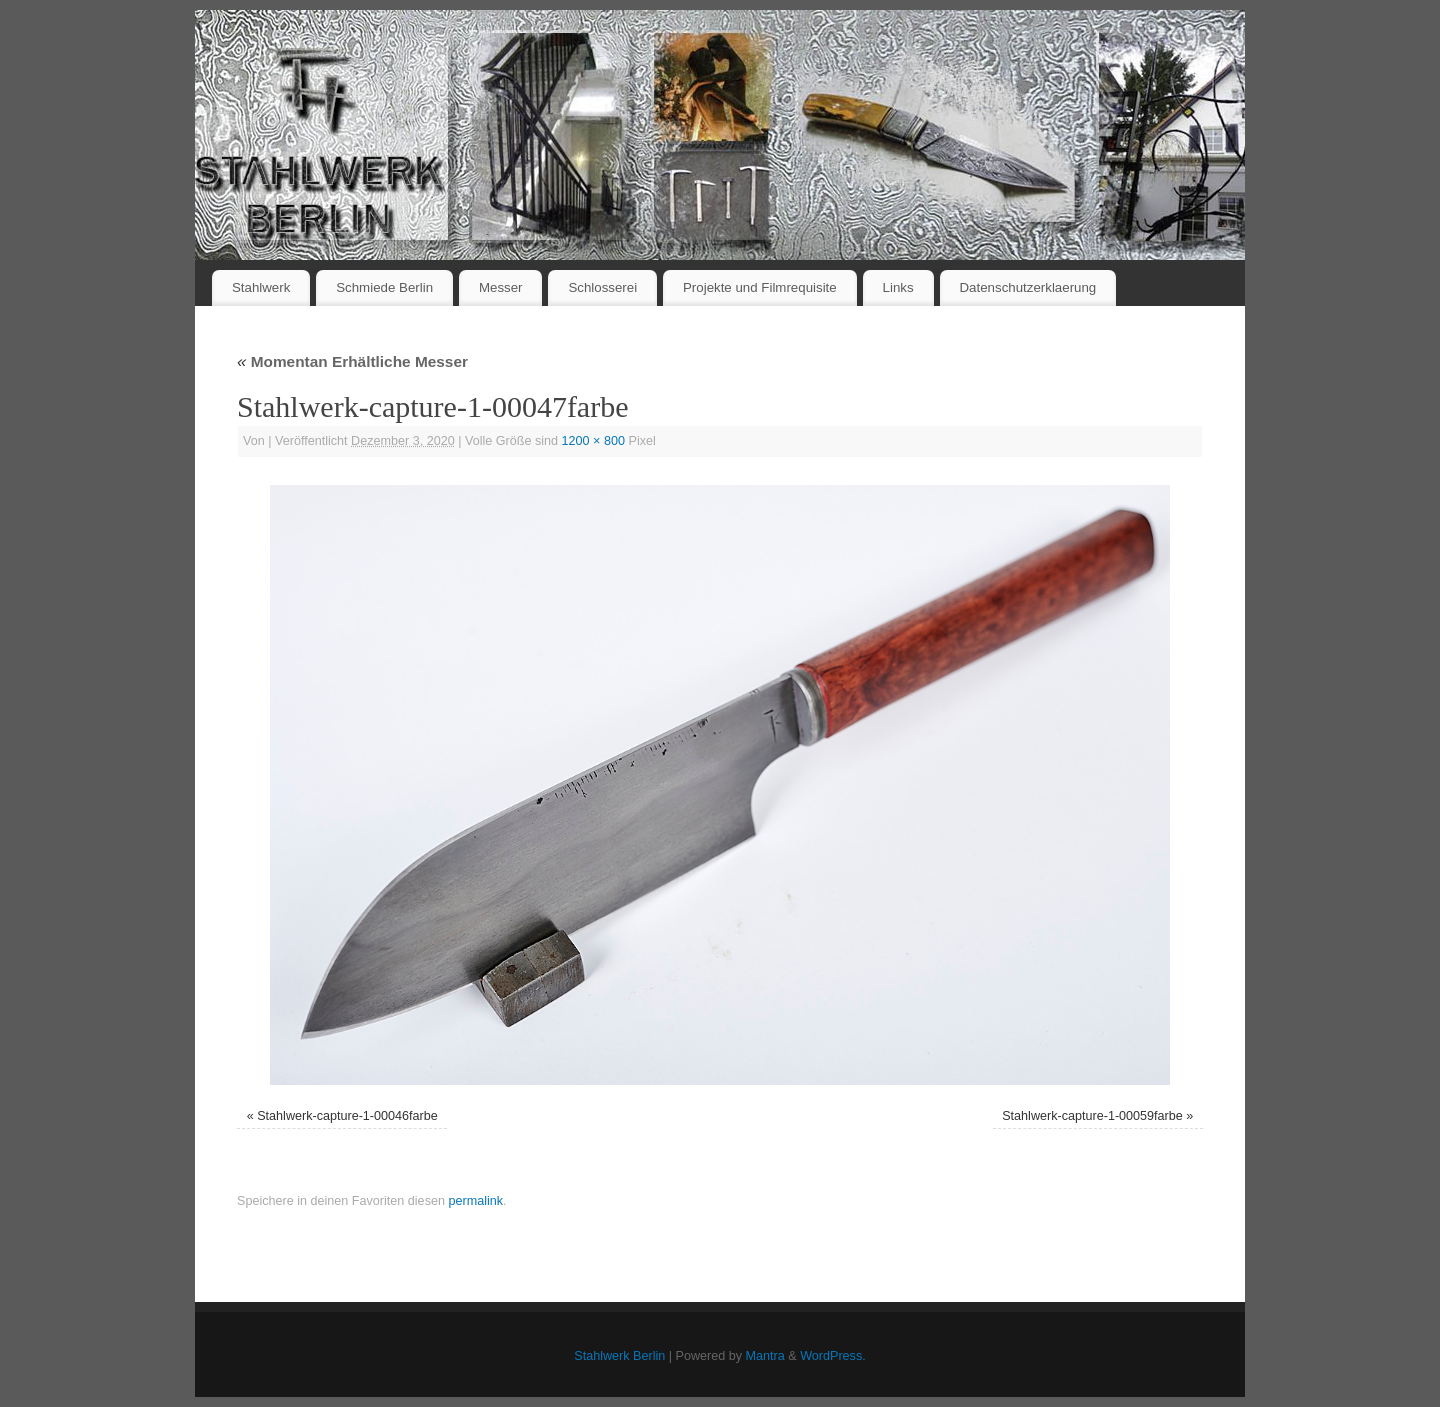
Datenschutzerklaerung (1028, 287)
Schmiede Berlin (384, 287)
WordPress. (833, 1356)
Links (898, 287)
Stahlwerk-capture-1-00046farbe (347, 1116)
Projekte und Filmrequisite (760, 287)
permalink (475, 1201)
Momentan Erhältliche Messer (352, 361)
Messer (501, 287)
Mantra (765, 1356)
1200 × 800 (593, 441)
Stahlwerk (261, 287)
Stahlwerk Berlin (619, 1356)
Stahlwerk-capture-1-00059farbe (1092, 1116)
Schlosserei (602, 287)
